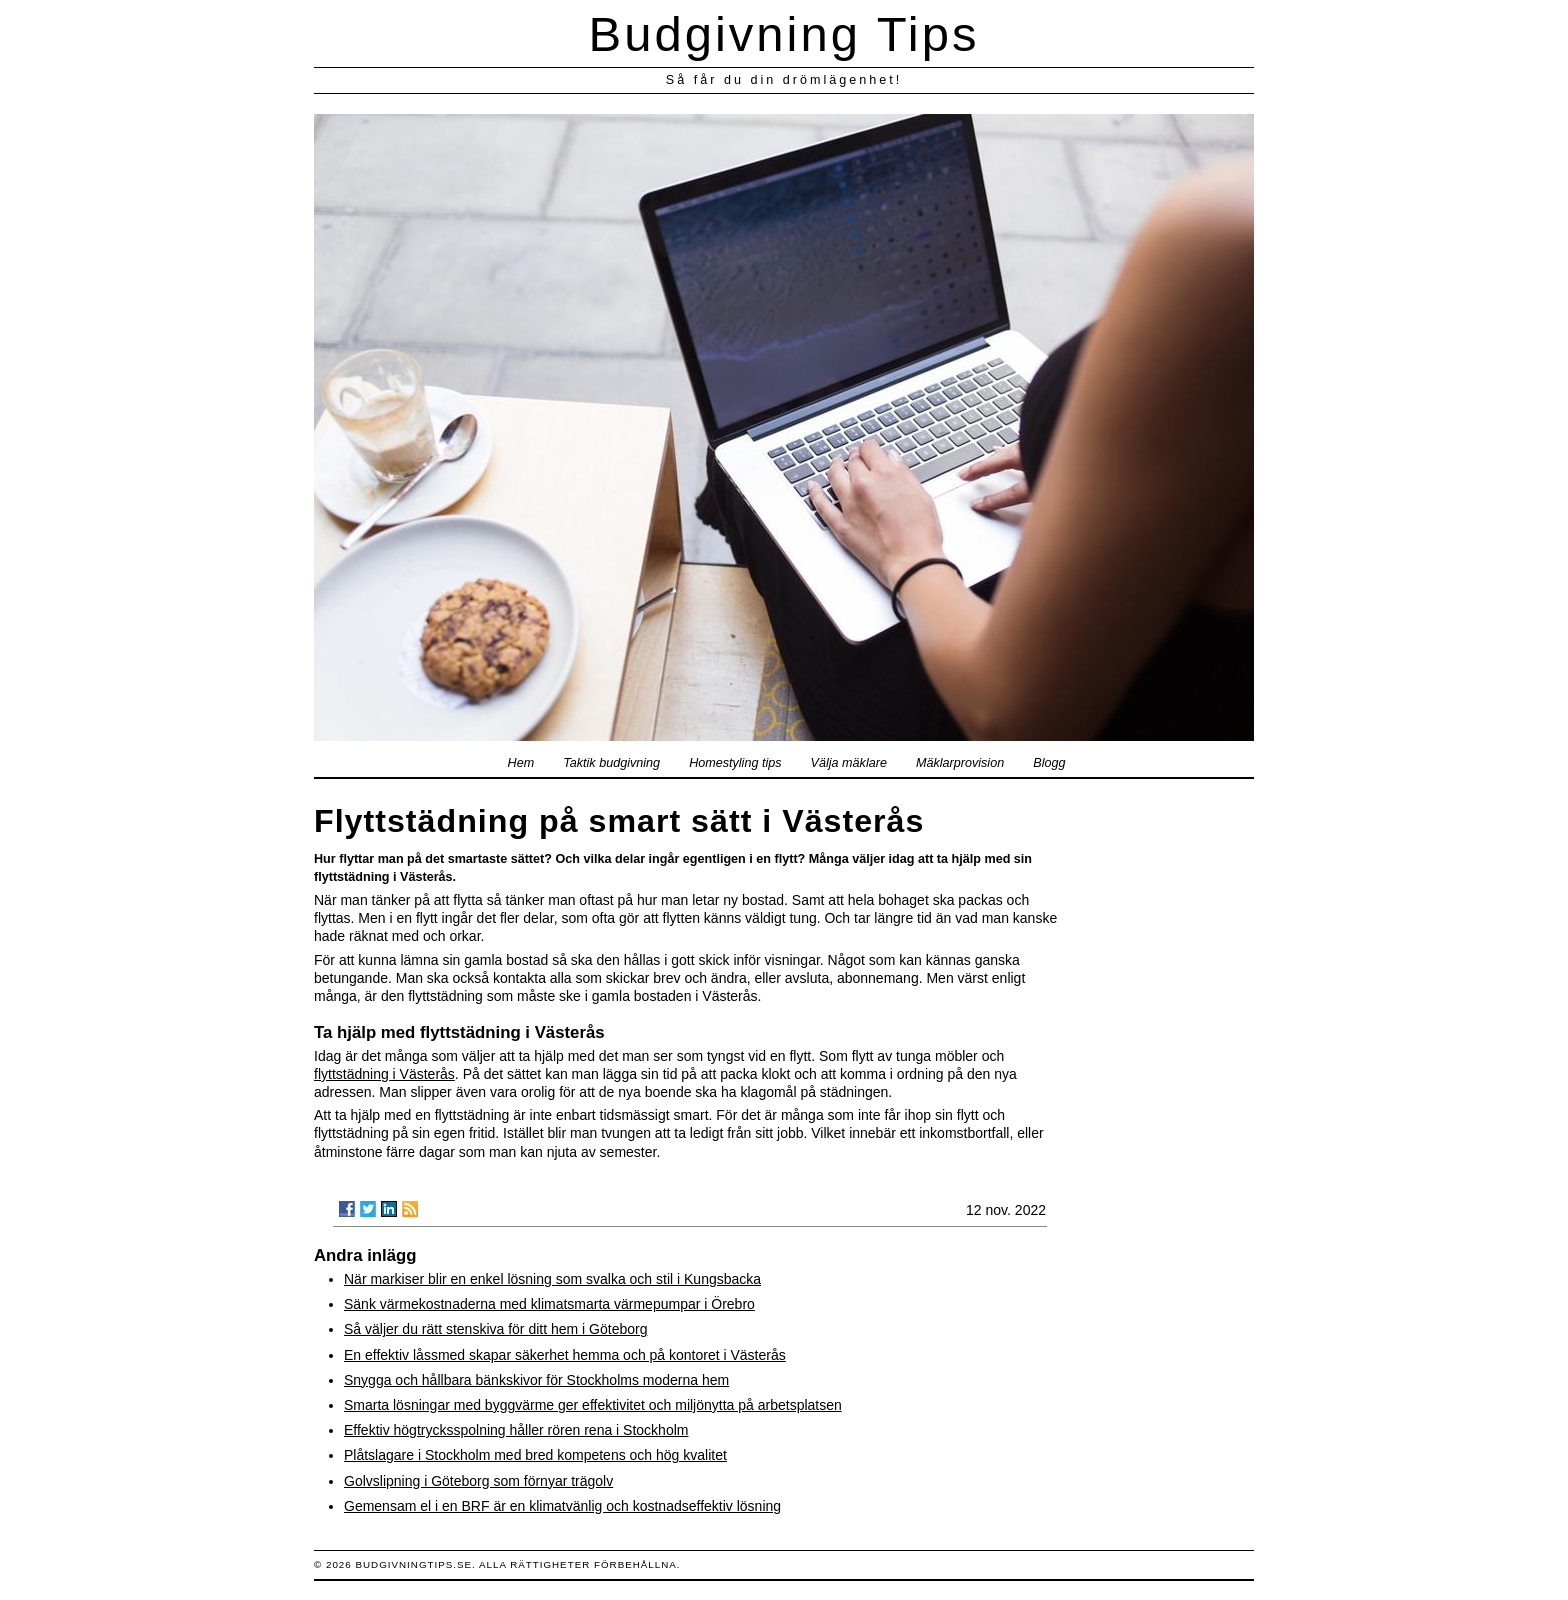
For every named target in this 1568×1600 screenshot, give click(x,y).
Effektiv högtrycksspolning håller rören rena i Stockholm (516, 1430)
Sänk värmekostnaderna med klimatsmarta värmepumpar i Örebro (549, 1304)
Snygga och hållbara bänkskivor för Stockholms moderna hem (536, 1380)
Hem (521, 763)
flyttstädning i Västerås (384, 1074)
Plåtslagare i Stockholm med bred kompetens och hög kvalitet (535, 1455)
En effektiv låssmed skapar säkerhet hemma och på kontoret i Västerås (565, 1355)
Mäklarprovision (960, 763)
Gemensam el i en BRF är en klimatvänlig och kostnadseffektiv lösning (562, 1506)
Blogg (1049, 763)
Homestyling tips (735, 763)
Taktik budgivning (611, 763)
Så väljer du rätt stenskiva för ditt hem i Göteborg (495, 1329)
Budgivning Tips (784, 34)
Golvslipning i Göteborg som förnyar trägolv (478, 1481)
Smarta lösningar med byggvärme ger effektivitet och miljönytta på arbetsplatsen (593, 1405)
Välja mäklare (849, 763)
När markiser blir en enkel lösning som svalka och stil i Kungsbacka (552, 1279)
